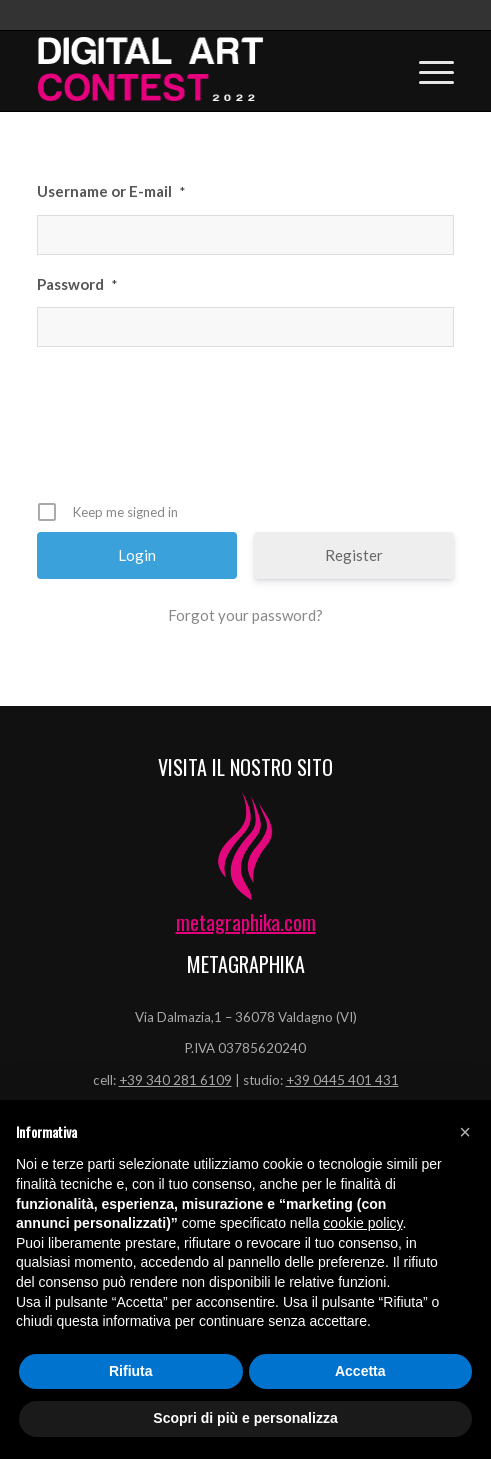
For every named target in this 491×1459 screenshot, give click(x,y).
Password (77, 284)
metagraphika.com (246, 922)
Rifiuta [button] (131, 1371)
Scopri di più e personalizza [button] (245, 1418)
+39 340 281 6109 (175, 1080)
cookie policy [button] (362, 1223)
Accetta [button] (360, 1371)
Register (354, 555)
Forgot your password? (245, 615)
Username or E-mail (111, 191)
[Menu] (426, 71)
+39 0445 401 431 (342, 1080)
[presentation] (248, 431)
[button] (465, 1132)
